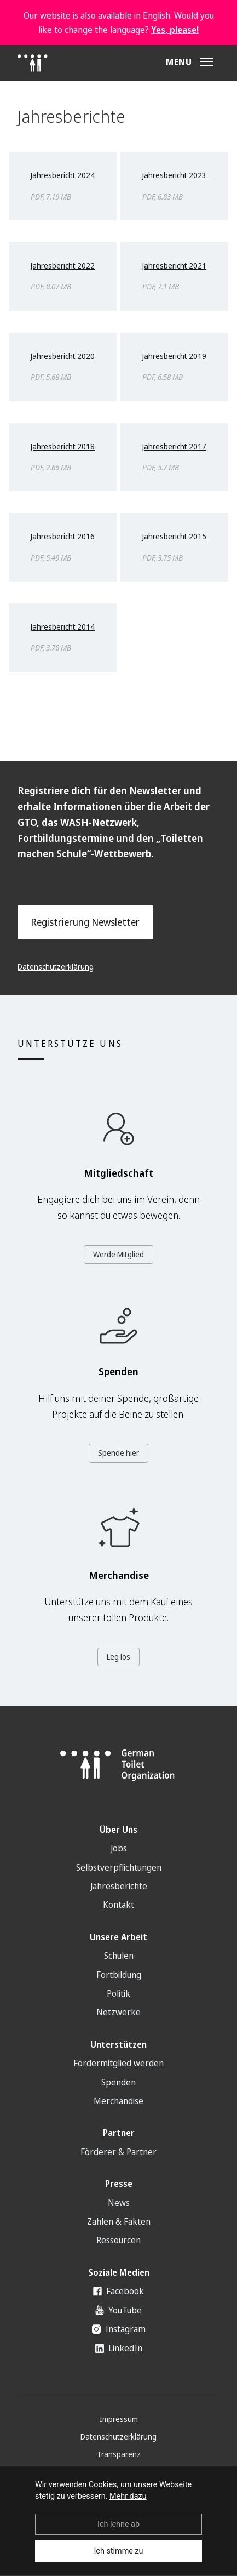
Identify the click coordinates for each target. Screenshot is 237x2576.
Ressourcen (118, 2240)
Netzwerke (118, 2012)
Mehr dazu (128, 2496)
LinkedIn (118, 2348)
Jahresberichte (118, 1886)
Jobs (119, 1848)
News (119, 2203)
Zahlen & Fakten (119, 2221)
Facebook (118, 2291)
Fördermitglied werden (118, 2063)
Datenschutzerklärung (56, 966)
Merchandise (118, 2101)
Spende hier (118, 1452)
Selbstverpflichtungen (118, 1867)
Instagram (119, 2329)
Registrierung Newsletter (85, 921)
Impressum (119, 2419)
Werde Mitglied (118, 1254)
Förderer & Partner (118, 2152)
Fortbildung (118, 1975)
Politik (118, 1993)
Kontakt (118, 1905)
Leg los (118, 1656)
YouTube (118, 2310)
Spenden (118, 2082)
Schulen (119, 1956)
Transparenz (119, 2454)
